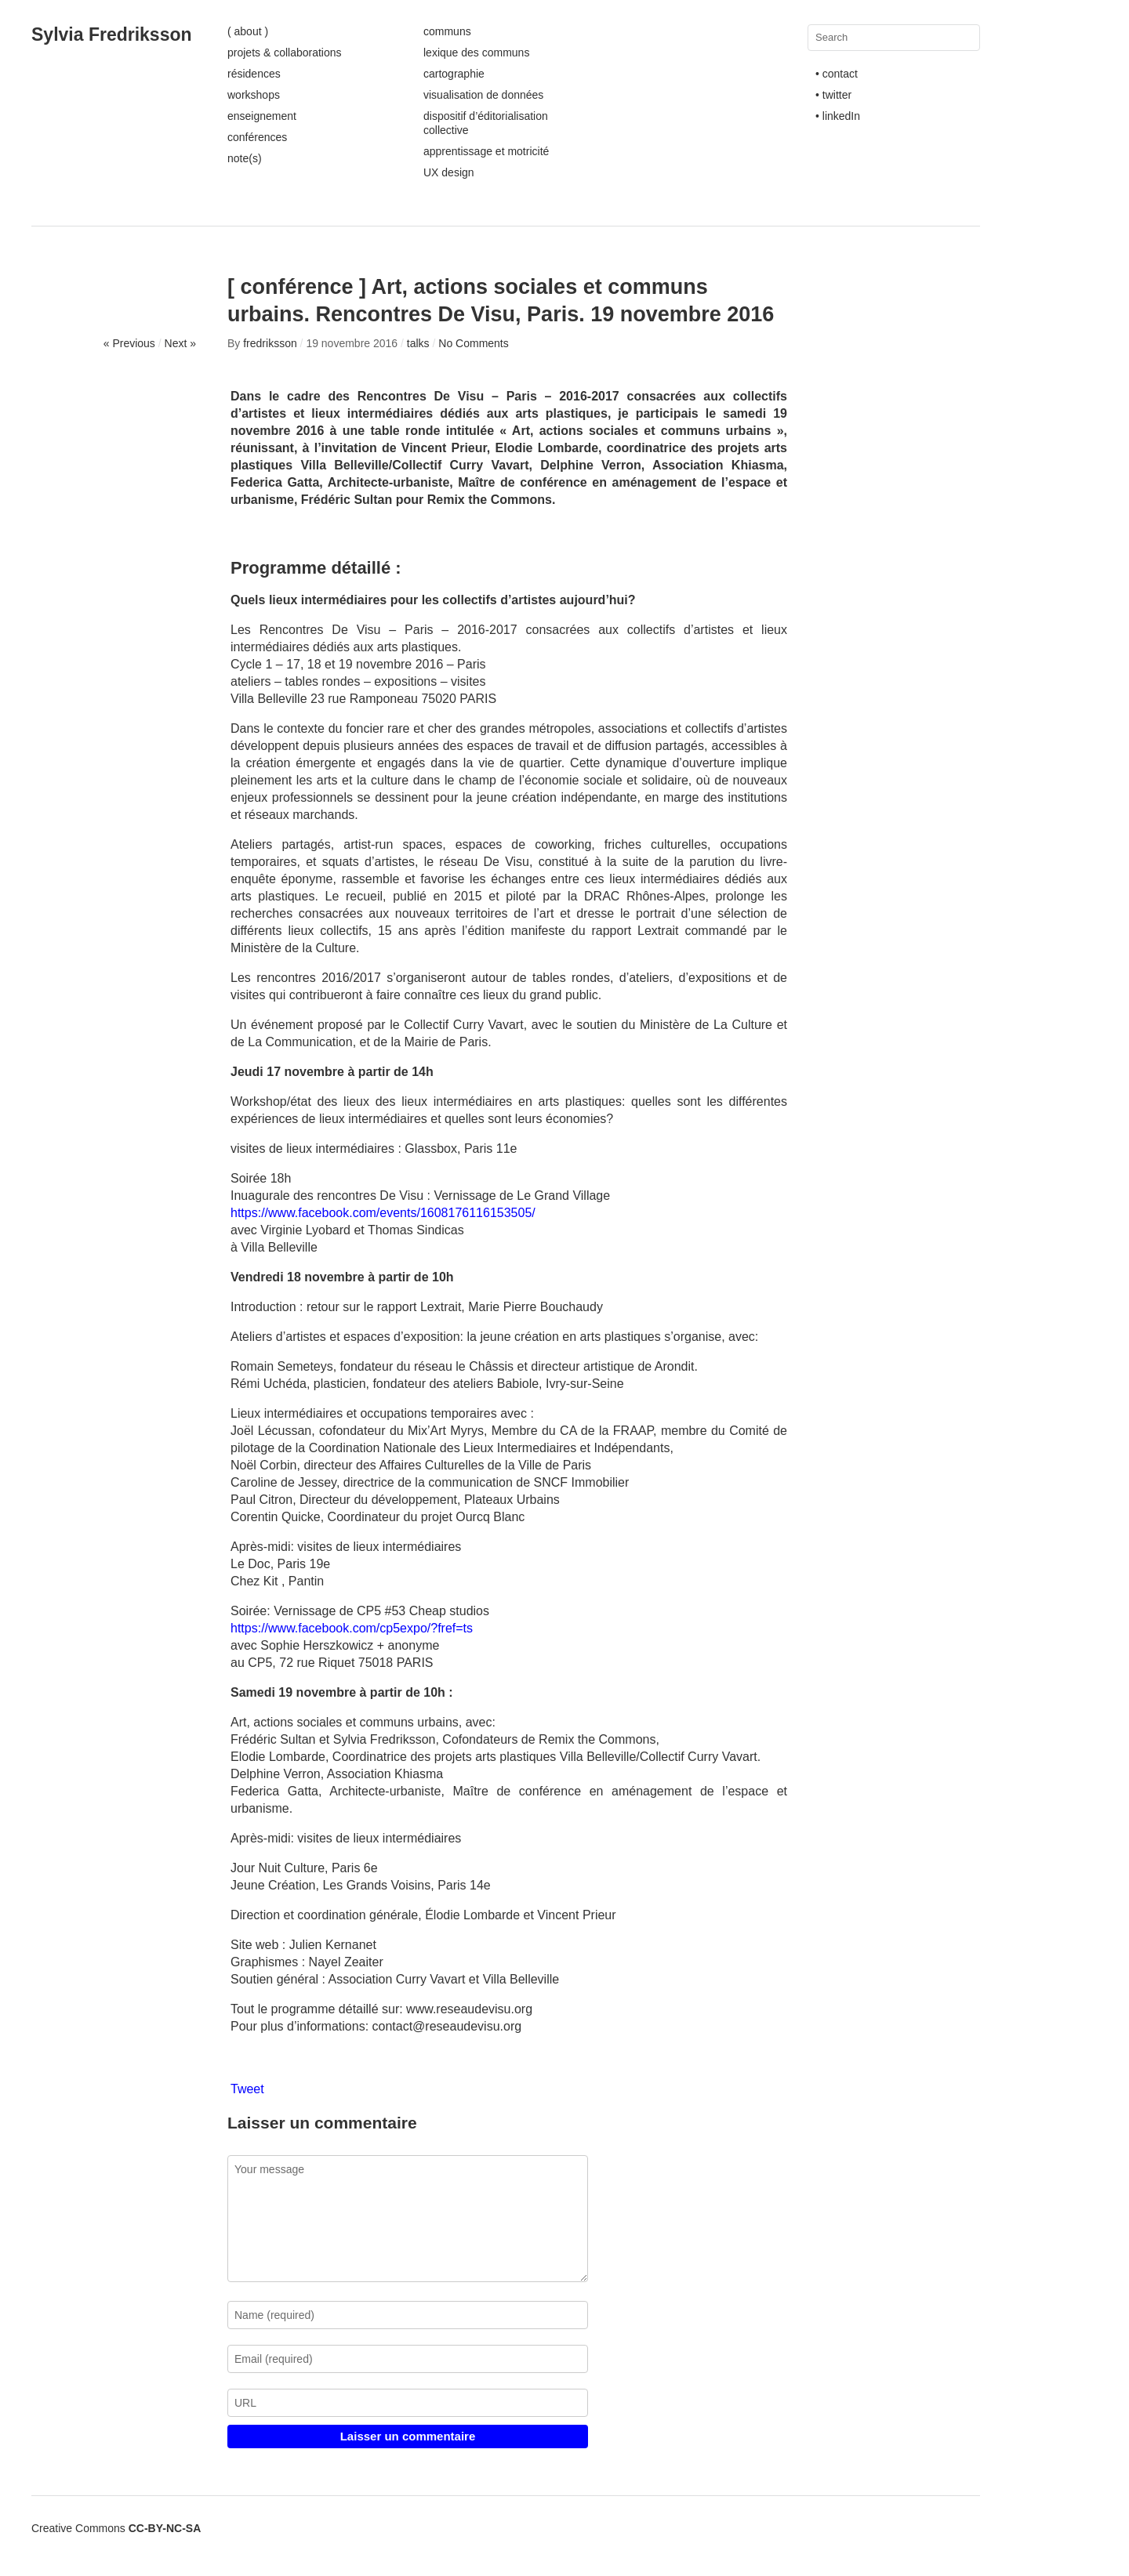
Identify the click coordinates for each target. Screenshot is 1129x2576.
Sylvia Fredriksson (111, 34)
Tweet (247, 2089)
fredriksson (269, 343)
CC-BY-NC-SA (165, 2528)
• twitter (833, 95)
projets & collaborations (284, 52)
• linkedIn (837, 116)
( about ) (247, 31)
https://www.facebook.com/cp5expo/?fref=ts (352, 1628)
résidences (254, 73)
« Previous (129, 343)
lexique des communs (476, 52)
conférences (257, 137)
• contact (836, 73)
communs (447, 31)
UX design (448, 172)
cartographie (454, 73)
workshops (253, 95)
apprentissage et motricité (486, 151)
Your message (407, 2218)
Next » (180, 343)
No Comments (473, 343)
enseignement (261, 116)
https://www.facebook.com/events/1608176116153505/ (383, 1212)
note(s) (244, 158)
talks (418, 343)
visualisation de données (483, 95)
